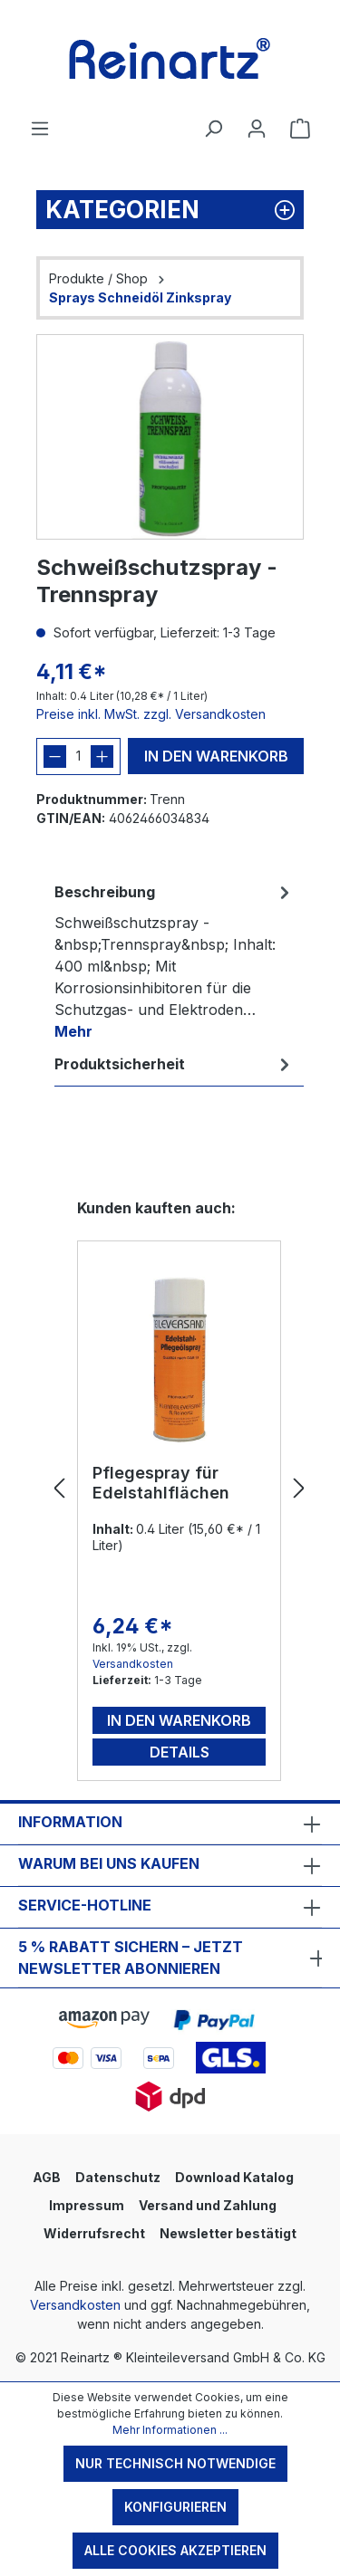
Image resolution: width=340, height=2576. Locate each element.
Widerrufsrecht (94, 2233)
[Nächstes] (299, 1489)
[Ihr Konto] (256, 128)
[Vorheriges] (59, 1489)
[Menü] (40, 128)
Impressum (86, 2205)
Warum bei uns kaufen (108, 1863)
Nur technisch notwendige (175, 2463)
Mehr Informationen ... (170, 2430)
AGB (47, 2177)
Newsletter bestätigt (228, 2233)
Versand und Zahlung (208, 2205)
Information (70, 1822)
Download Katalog (234, 2177)
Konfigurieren (175, 2506)
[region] (170, 437)
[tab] (174, 961)
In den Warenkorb (216, 756)
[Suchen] (213, 128)
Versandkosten (132, 1664)
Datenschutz (117, 2177)
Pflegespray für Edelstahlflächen (160, 1482)
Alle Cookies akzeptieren (175, 2550)
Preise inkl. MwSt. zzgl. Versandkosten (151, 714)
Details (179, 1752)
